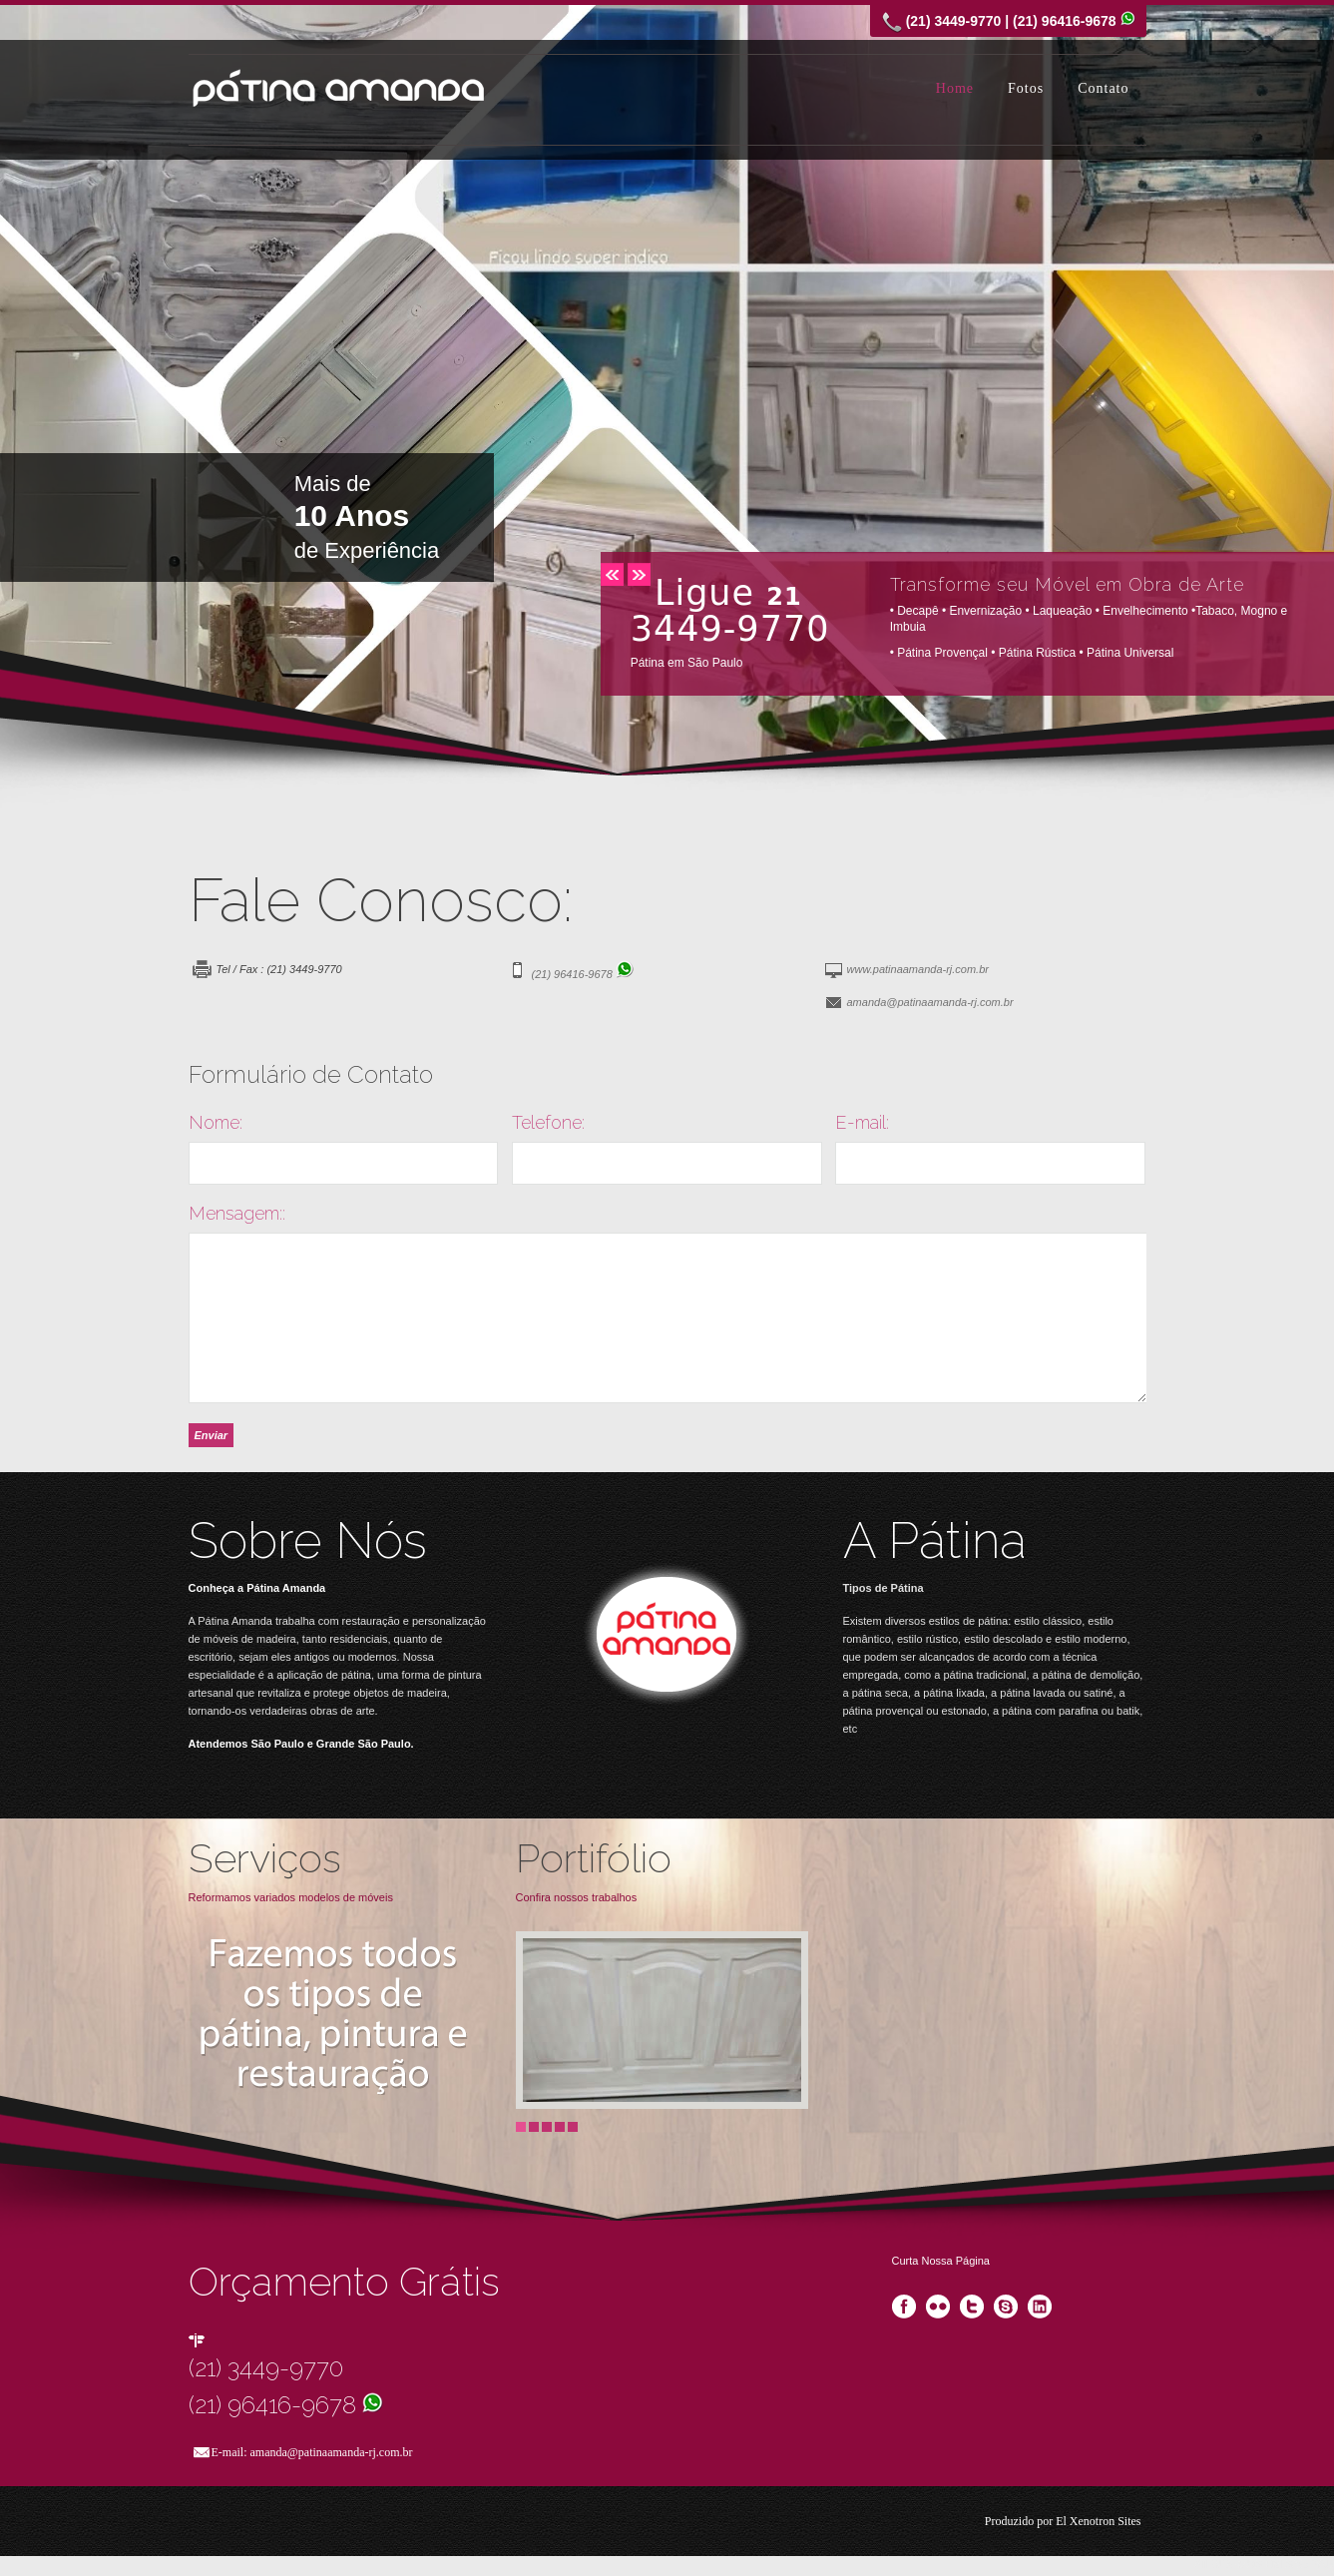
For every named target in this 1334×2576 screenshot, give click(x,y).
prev (612, 574)
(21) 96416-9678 (583, 974)
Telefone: (548, 1123)
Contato (1103, 88)
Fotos (1026, 88)
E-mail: (862, 1123)
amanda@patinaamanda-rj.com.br (930, 1002)
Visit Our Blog (666, 1638)
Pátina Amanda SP (338, 88)
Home (955, 88)
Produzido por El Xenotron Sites (1063, 2521)
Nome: (215, 1123)
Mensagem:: (237, 1214)
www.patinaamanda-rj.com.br (918, 969)
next (639, 574)
